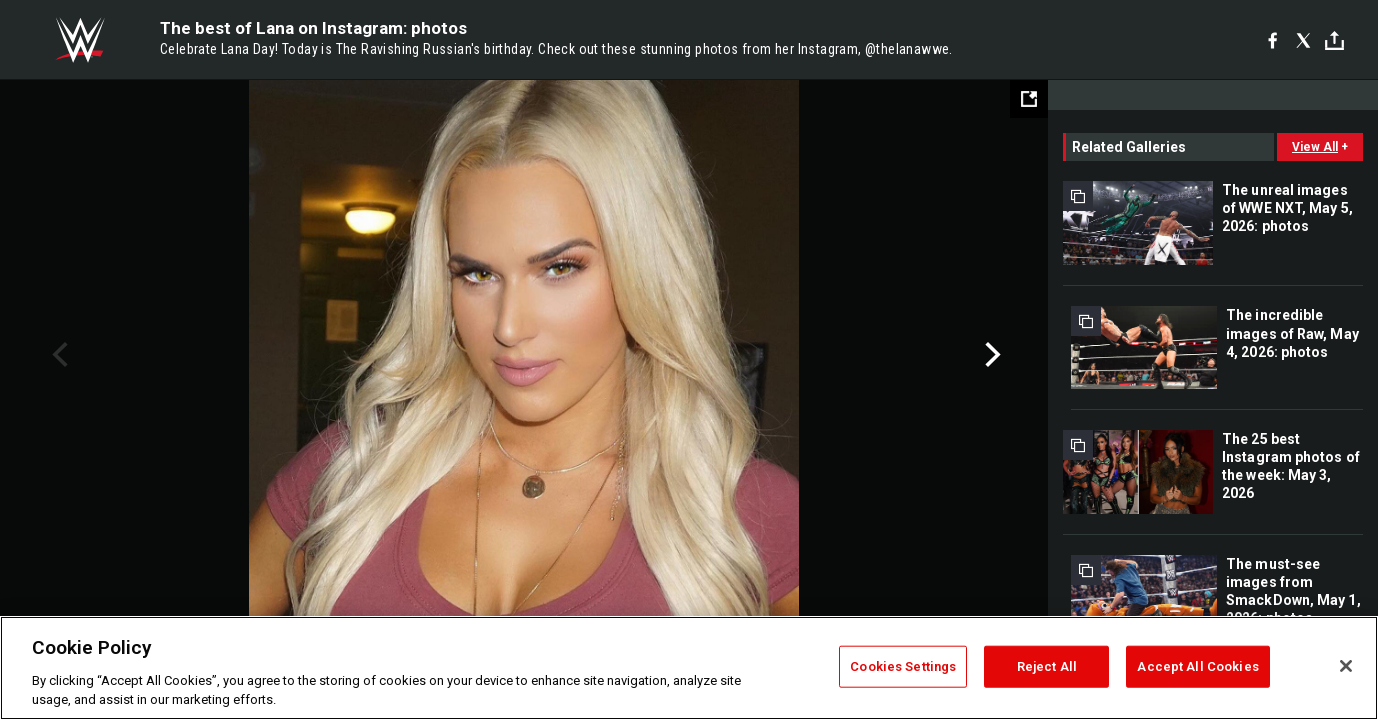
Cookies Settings (903, 666)
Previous (57, 355)
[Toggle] (1334, 40)
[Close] (1346, 666)
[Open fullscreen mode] (1029, 99)
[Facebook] (1272, 40)
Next (990, 355)
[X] (1303, 40)
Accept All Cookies (1197, 666)
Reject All (1047, 666)
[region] (689, 668)
